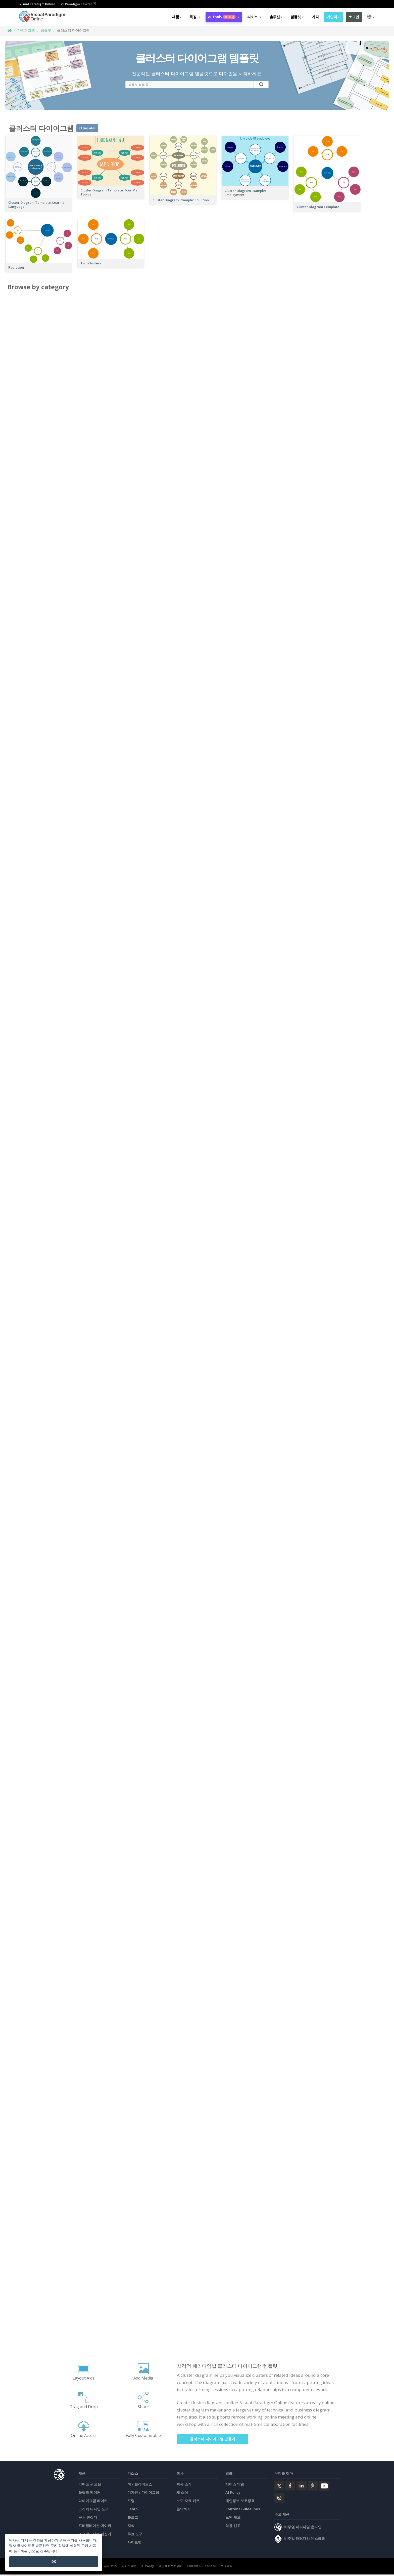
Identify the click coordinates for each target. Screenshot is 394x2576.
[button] (195, 17)
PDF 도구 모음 (89, 2484)
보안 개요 (232, 2517)
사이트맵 (134, 2542)
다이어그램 (26, 30)
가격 (315, 16)
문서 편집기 (87, 2517)
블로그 (132, 2517)
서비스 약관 (234, 2484)
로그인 (354, 16)
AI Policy (232, 2492)
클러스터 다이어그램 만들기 (212, 2438)
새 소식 (182, 2492)
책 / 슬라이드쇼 (139, 2484)
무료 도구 (134, 2533)
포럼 (130, 2500)
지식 (130, 2525)
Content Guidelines (242, 2509)
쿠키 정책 (58, 2546)
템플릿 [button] (297, 16)
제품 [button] (176, 16)
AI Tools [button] (223, 16)
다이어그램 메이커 (93, 2500)
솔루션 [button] (276, 16)
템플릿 (46, 30)
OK (54, 2561)
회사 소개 (183, 2484)
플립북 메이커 (89, 2492)
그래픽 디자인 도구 (93, 2509)
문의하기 (183, 2509)
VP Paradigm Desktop (78, 4)
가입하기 (333, 16)
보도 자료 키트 (188, 2500)
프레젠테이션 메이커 (94, 2525)
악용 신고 (232, 2525)
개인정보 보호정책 (240, 2500)
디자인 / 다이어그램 (143, 2492)
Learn (132, 2509)
